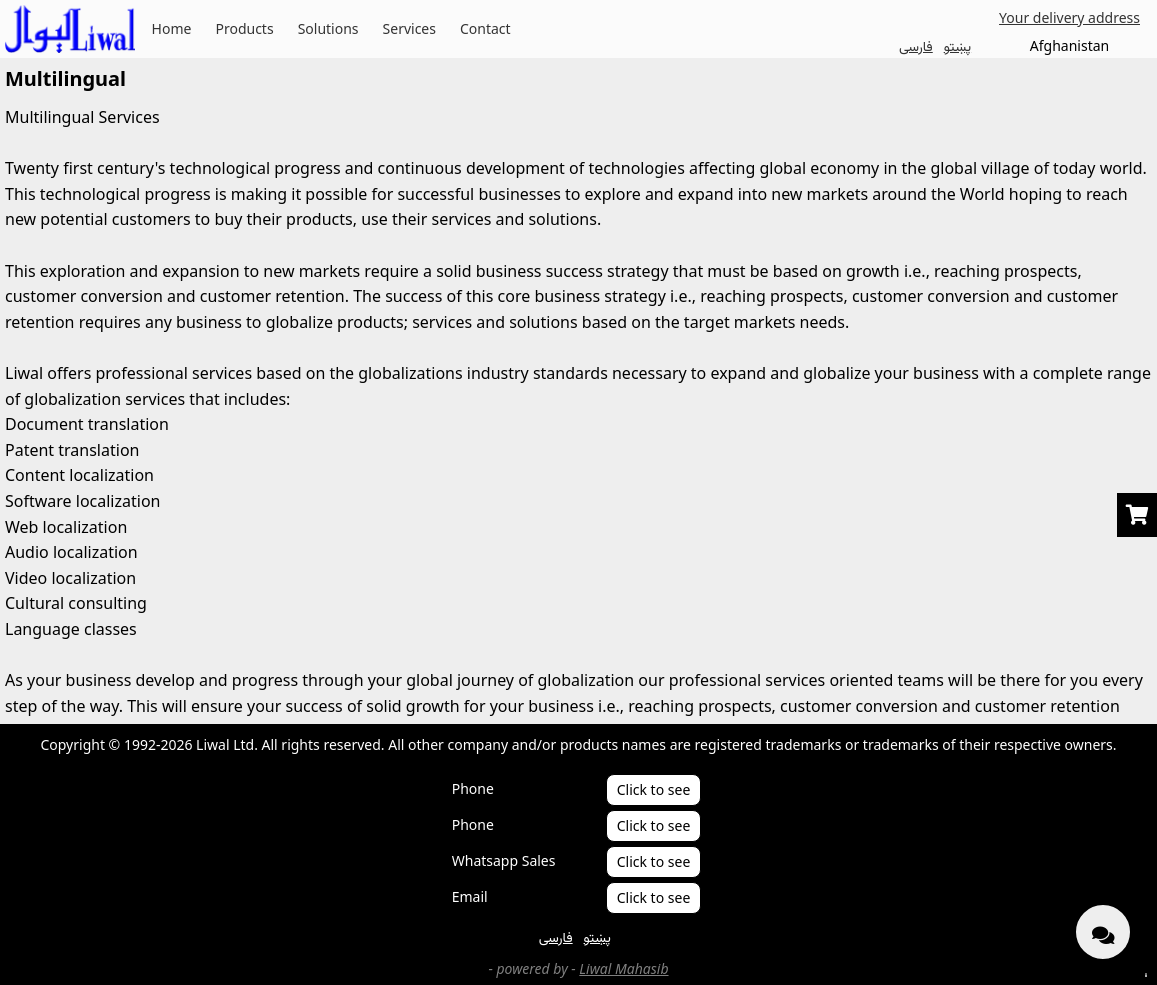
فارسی (916, 45)
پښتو (957, 45)
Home (172, 28)
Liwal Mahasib (623, 968)
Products (244, 28)
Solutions (328, 28)
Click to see (654, 789)
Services (409, 28)
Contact (485, 28)
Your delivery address (1069, 17)
